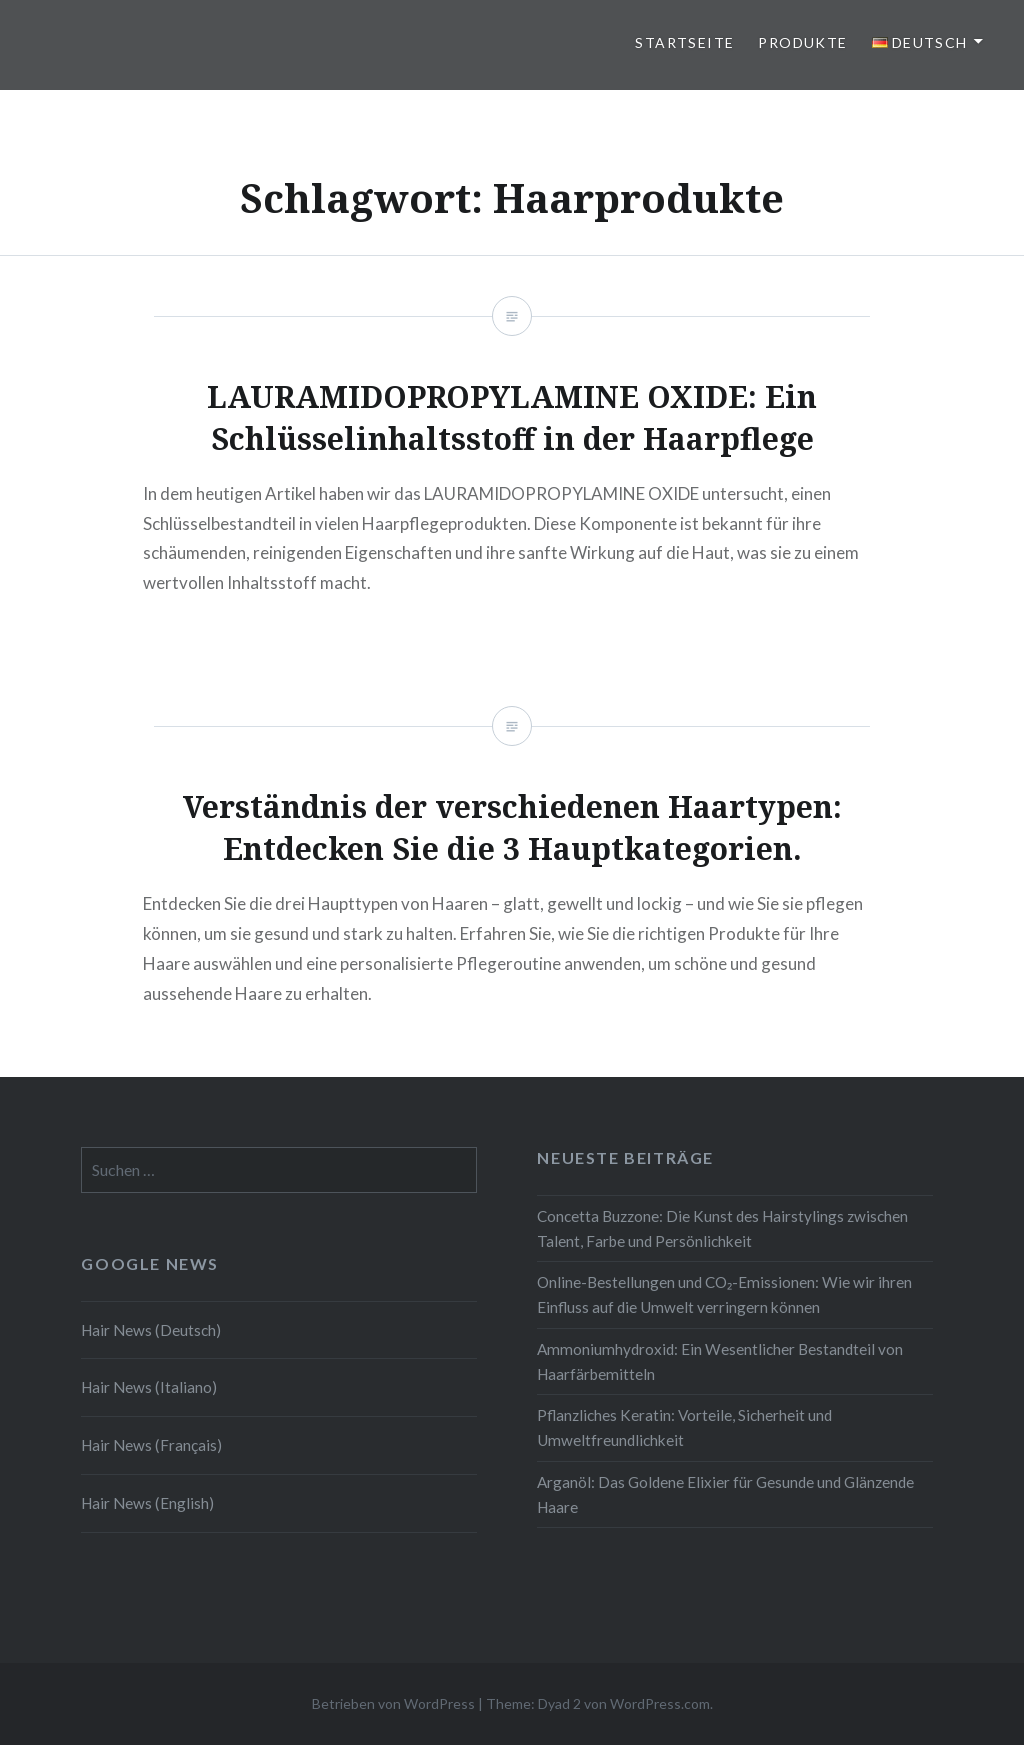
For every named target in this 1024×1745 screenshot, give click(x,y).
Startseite (684, 42)
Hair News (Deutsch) (151, 1330)
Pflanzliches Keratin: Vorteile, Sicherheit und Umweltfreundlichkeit (684, 1427)
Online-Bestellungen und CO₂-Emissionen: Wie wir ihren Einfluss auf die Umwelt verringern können (724, 1294)
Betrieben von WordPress (393, 1703)
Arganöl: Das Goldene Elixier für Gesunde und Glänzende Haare (725, 1494)
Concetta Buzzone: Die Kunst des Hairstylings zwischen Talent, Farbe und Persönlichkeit (722, 1228)
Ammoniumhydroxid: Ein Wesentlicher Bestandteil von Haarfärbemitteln (720, 1361)
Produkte (802, 42)
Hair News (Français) (151, 1445)
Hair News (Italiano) (149, 1387)
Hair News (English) (147, 1503)
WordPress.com (660, 1703)
